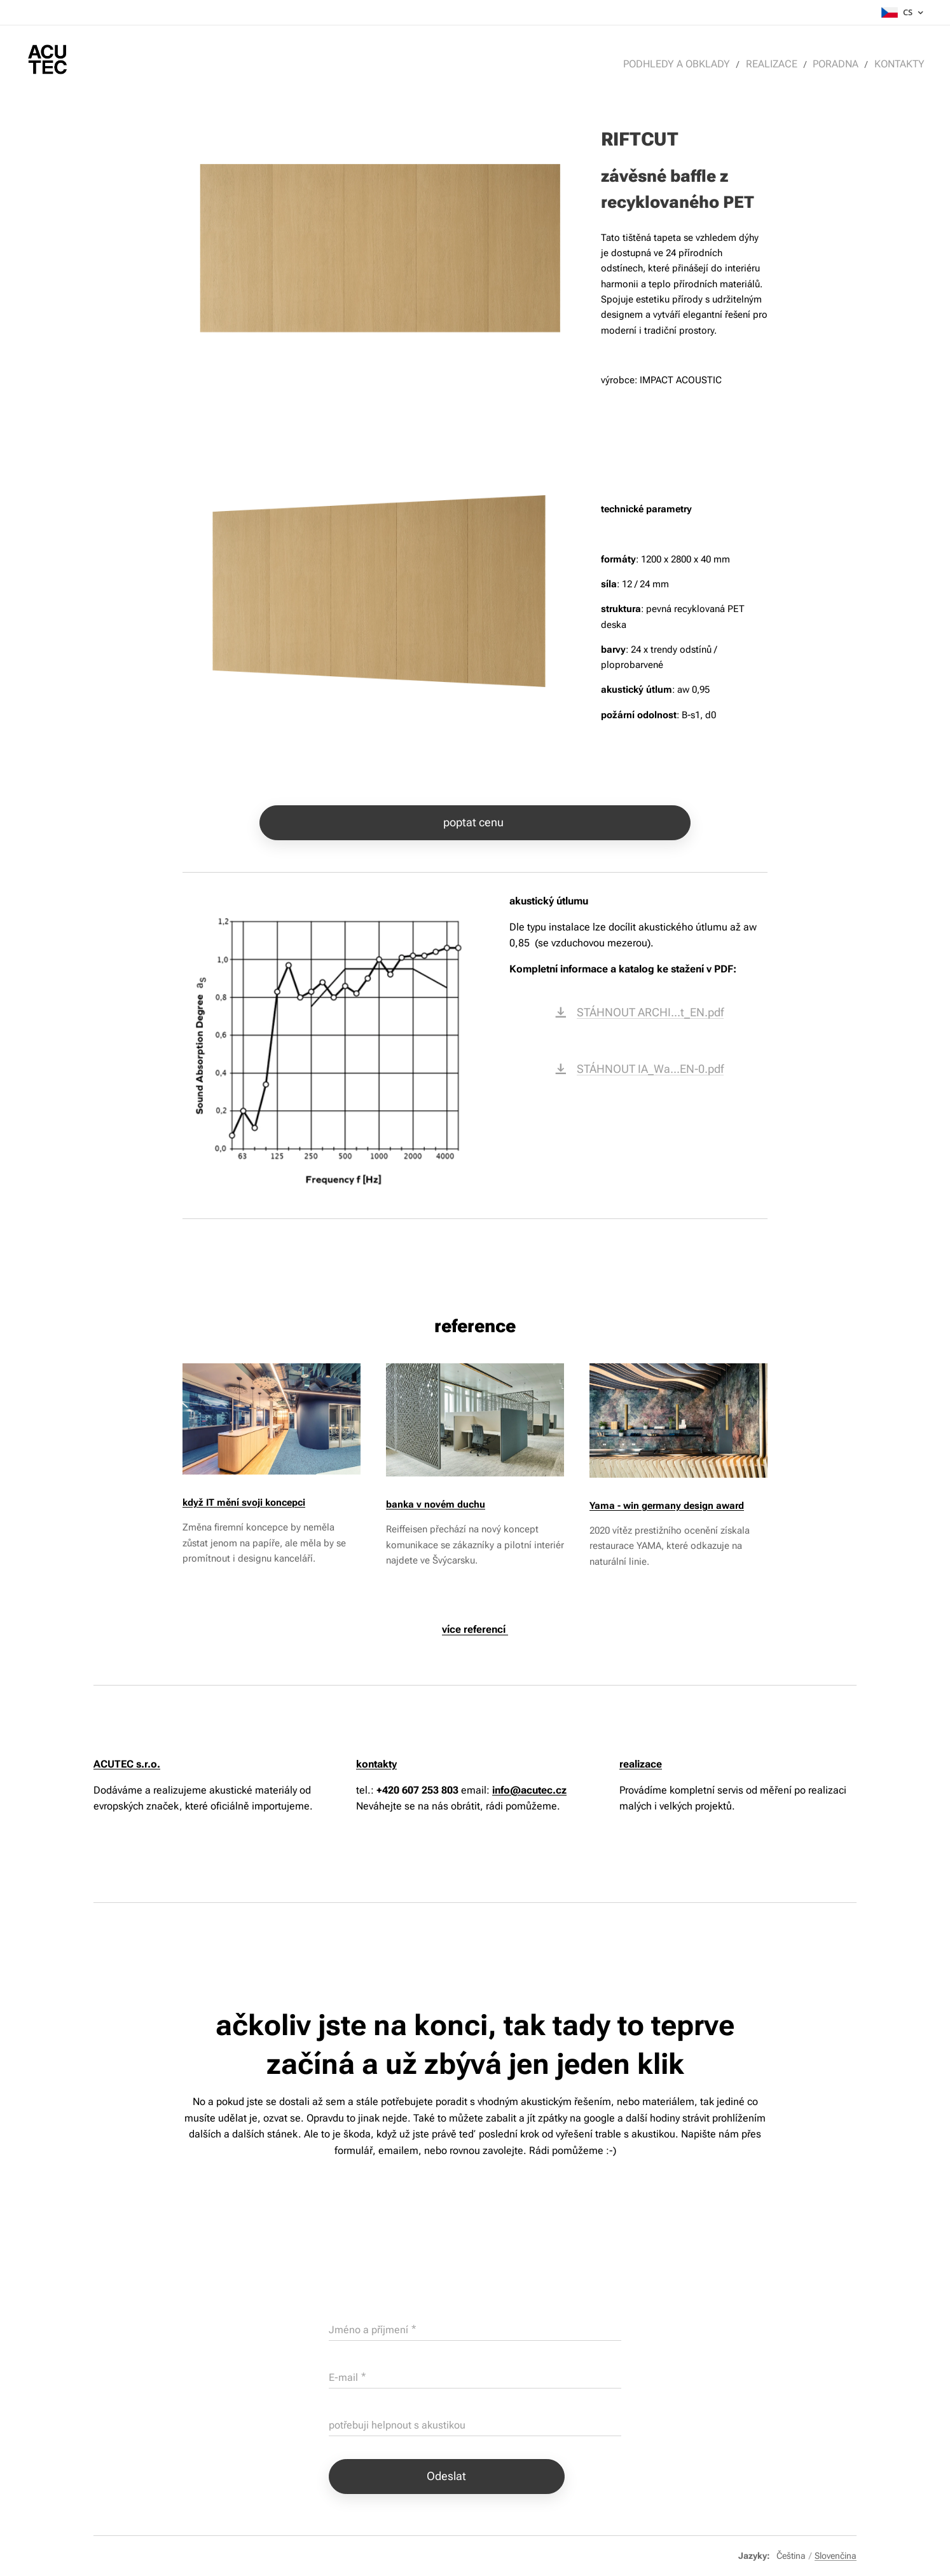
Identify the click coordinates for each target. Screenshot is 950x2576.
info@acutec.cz (529, 1790)
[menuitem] (687, 64)
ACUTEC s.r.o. (126, 1764)
